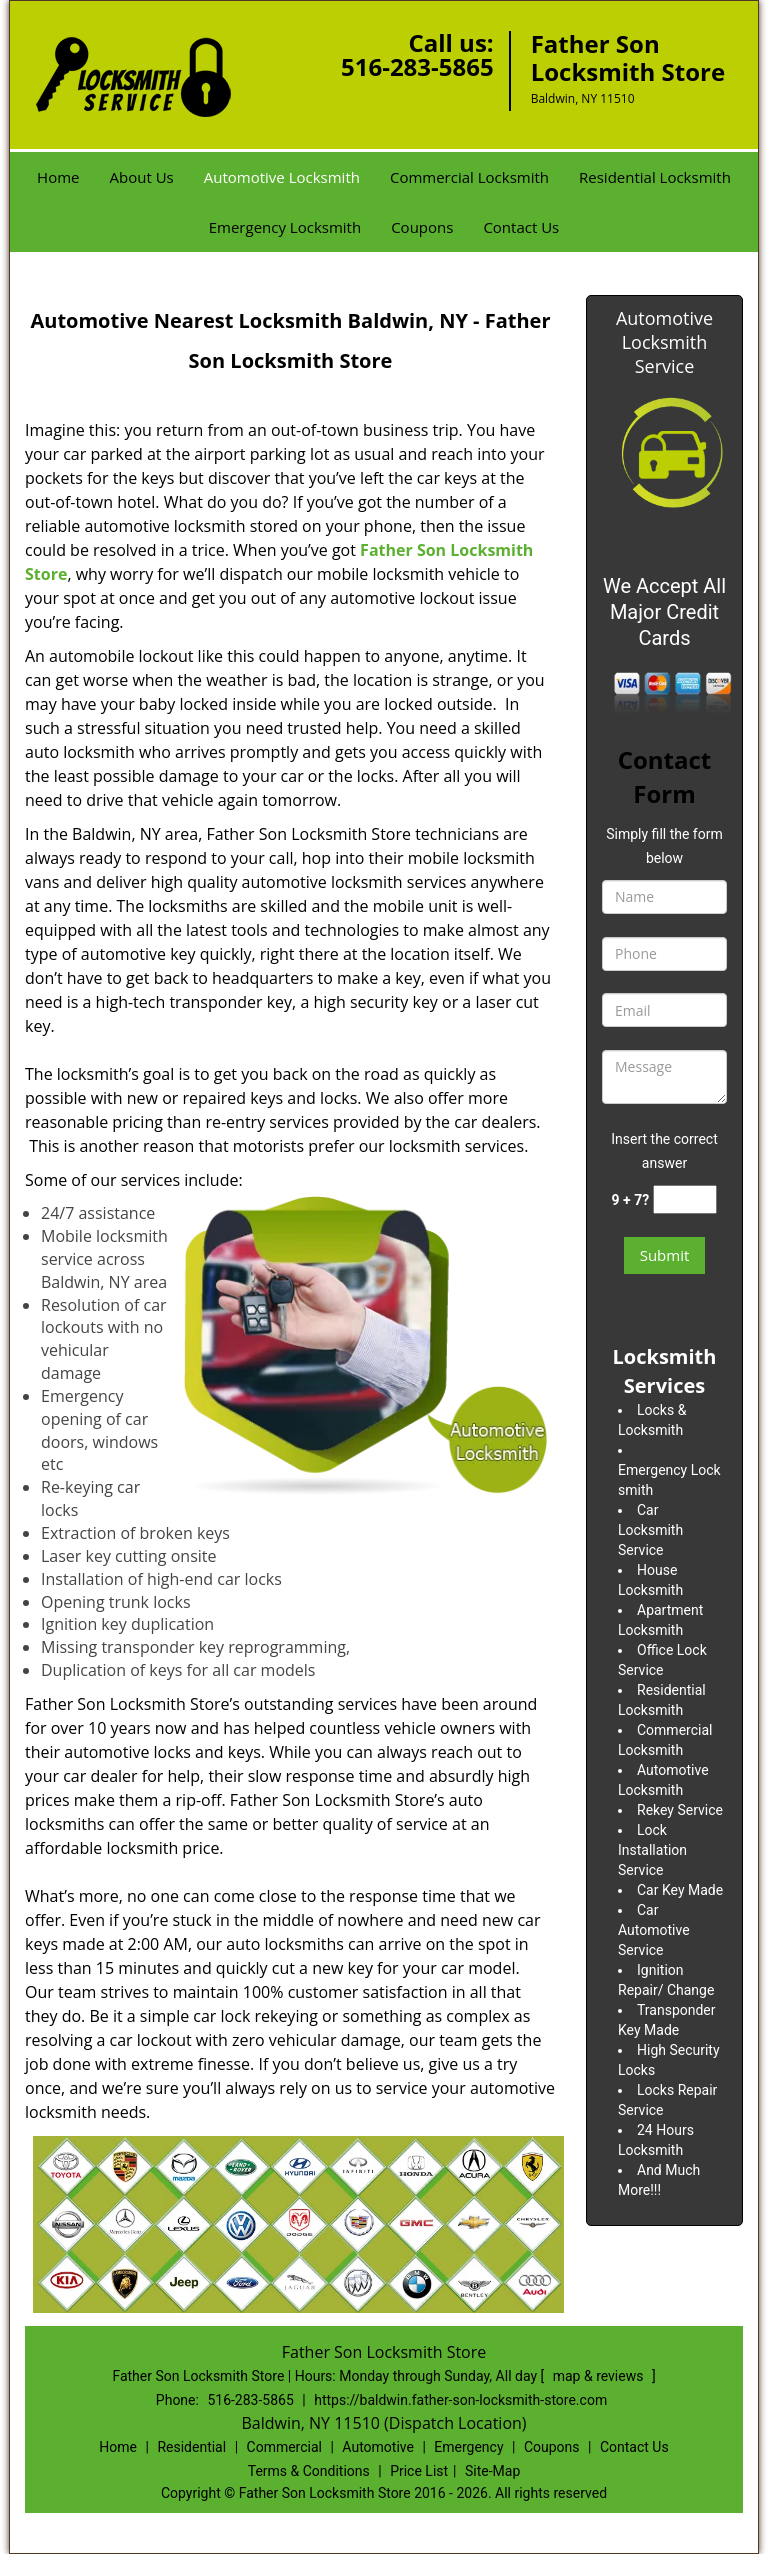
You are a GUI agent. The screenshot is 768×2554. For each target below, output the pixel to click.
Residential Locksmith (655, 177)
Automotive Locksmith (282, 177)
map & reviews (600, 2376)
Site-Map (492, 2471)
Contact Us (521, 227)
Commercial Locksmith (469, 177)
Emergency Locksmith (285, 227)
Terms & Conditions (309, 2471)
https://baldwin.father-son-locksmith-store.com (460, 2400)
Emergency (468, 2447)
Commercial (284, 2447)
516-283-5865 (417, 66)
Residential (191, 2447)
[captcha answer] (685, 1199)
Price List (419, 2471)
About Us (142, 177)
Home (58, 177)
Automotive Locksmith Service (664, 342)
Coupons (422, 227)
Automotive (378, 2447)
